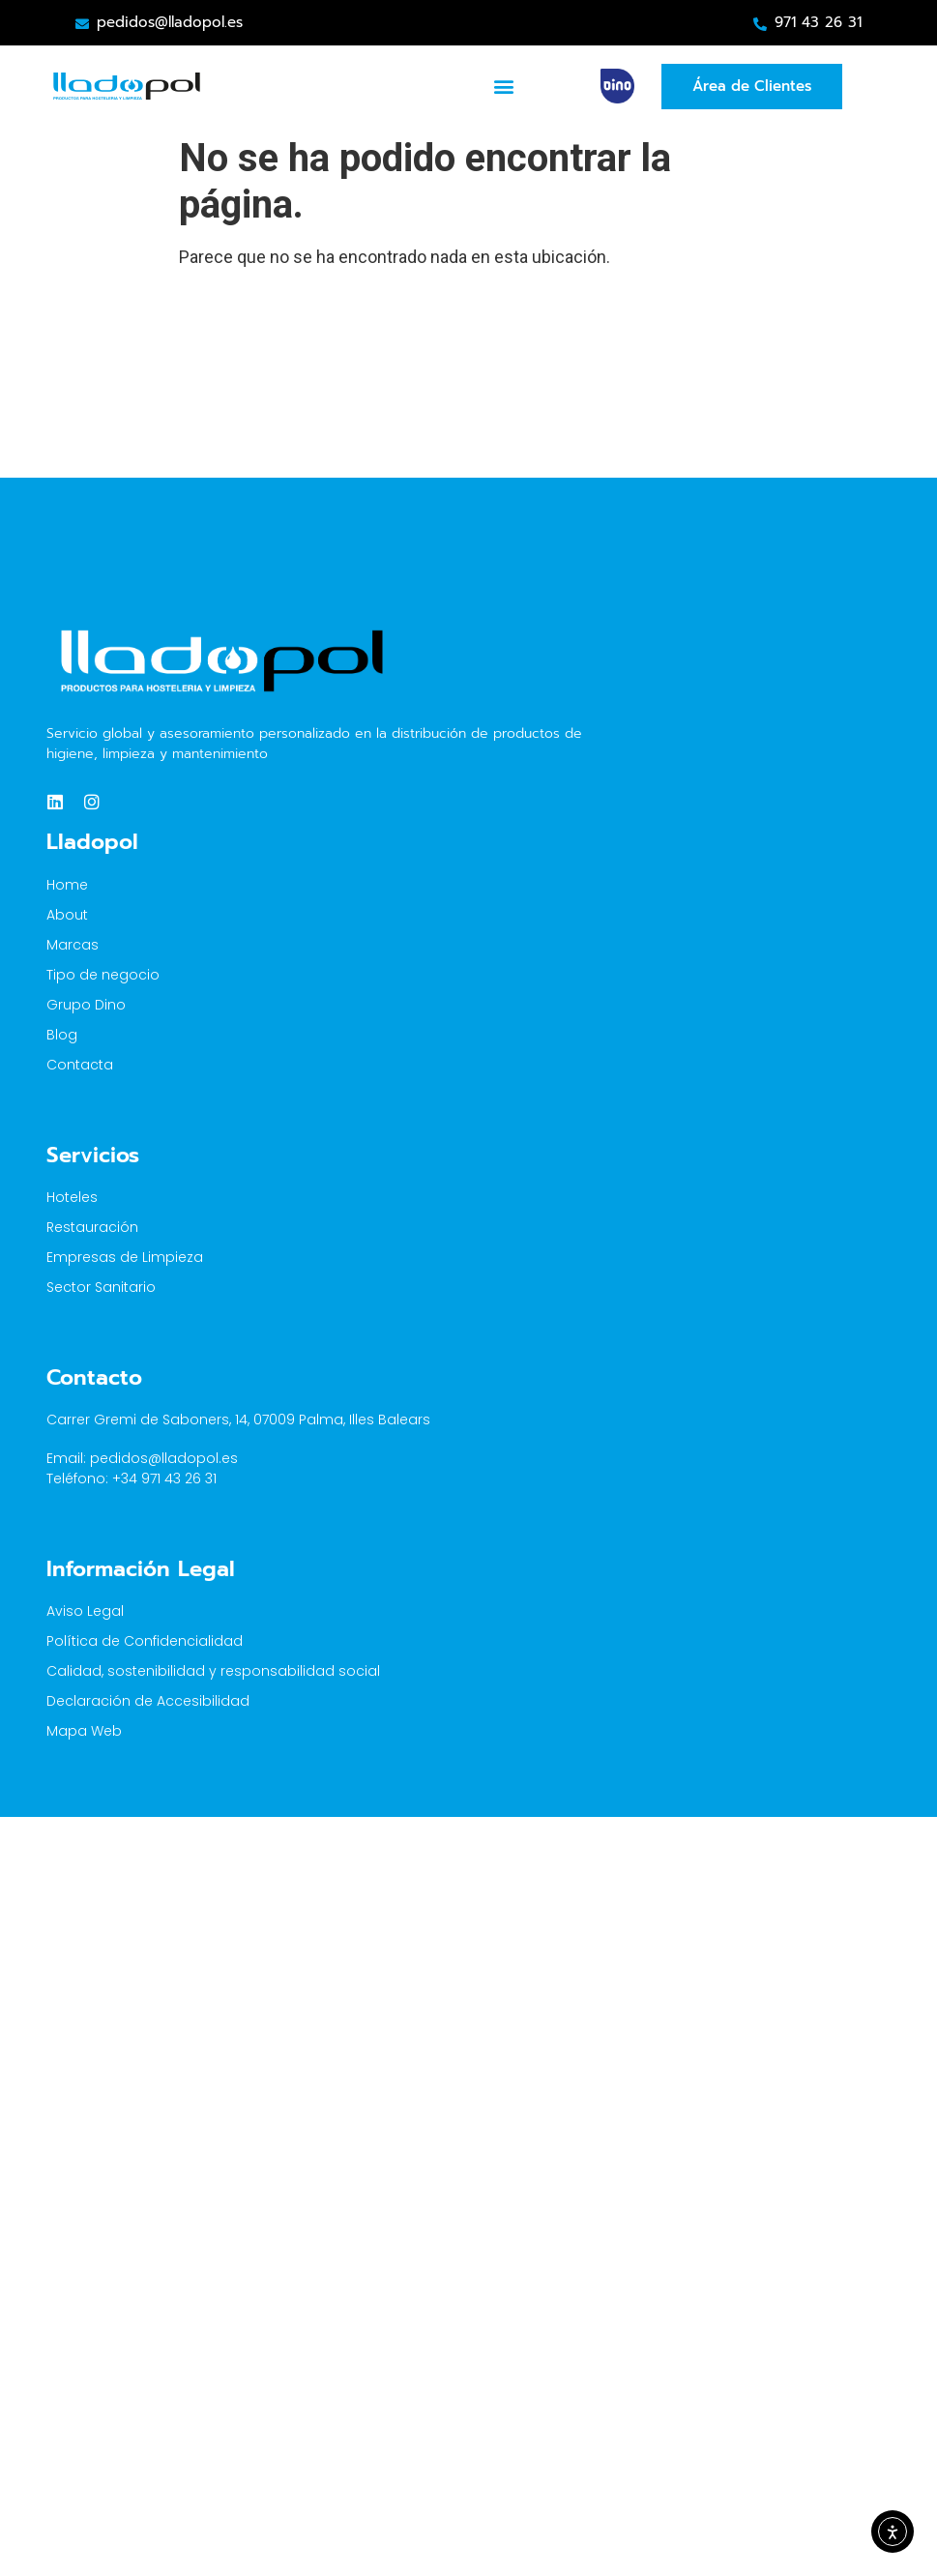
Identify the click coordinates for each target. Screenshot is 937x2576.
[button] (504, 86)
